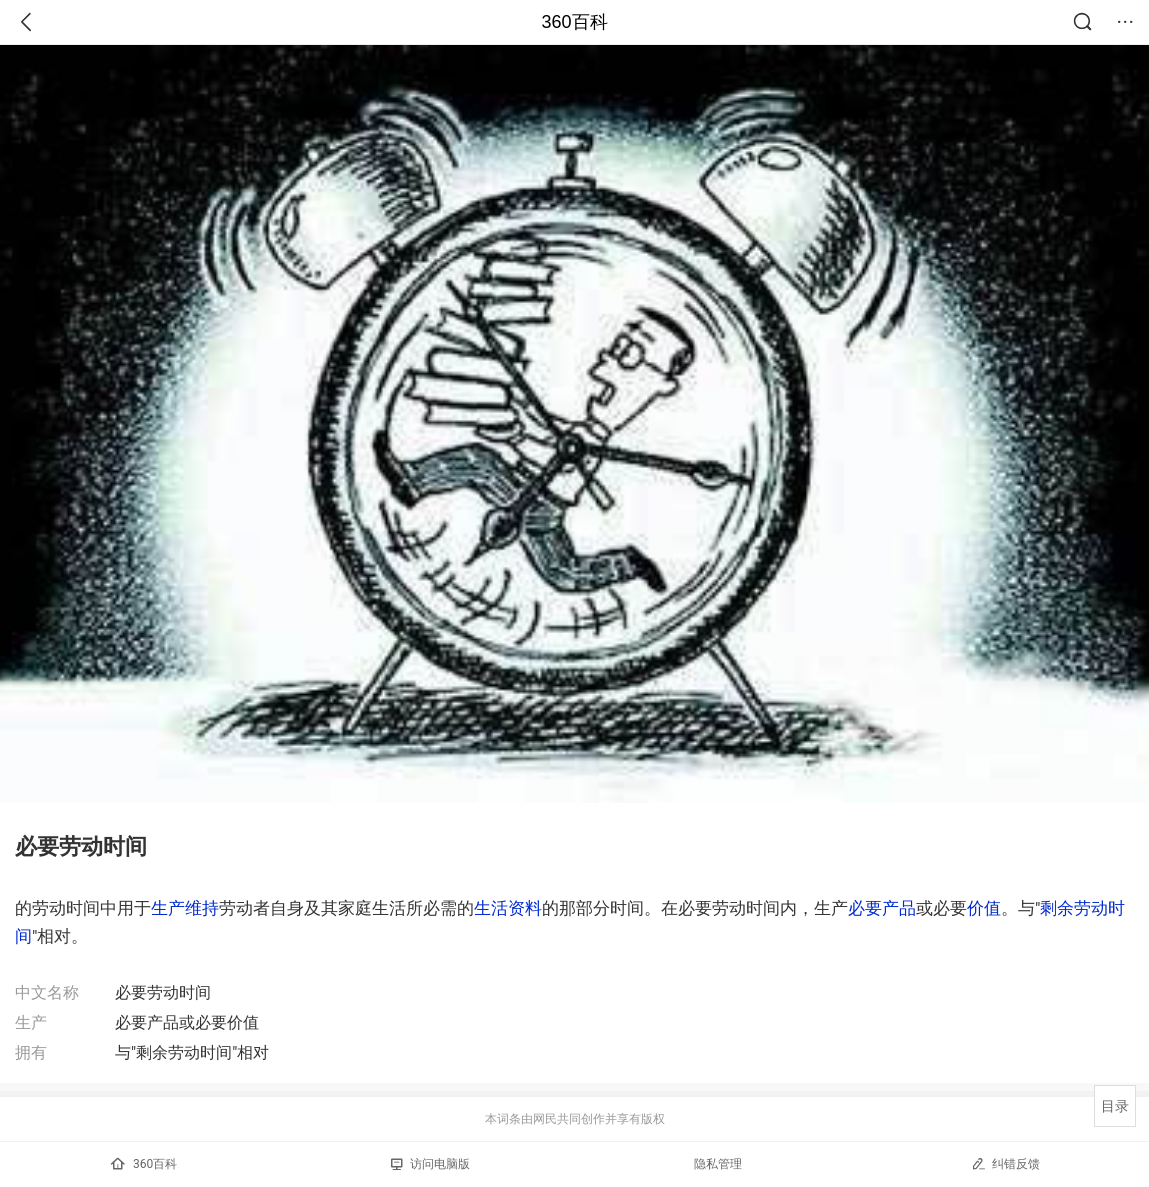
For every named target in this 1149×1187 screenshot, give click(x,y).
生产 (168, 908)
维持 (202, 908)
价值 (984, 908)
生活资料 (508, 908)
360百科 (574, 22)
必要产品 (882, 908)
